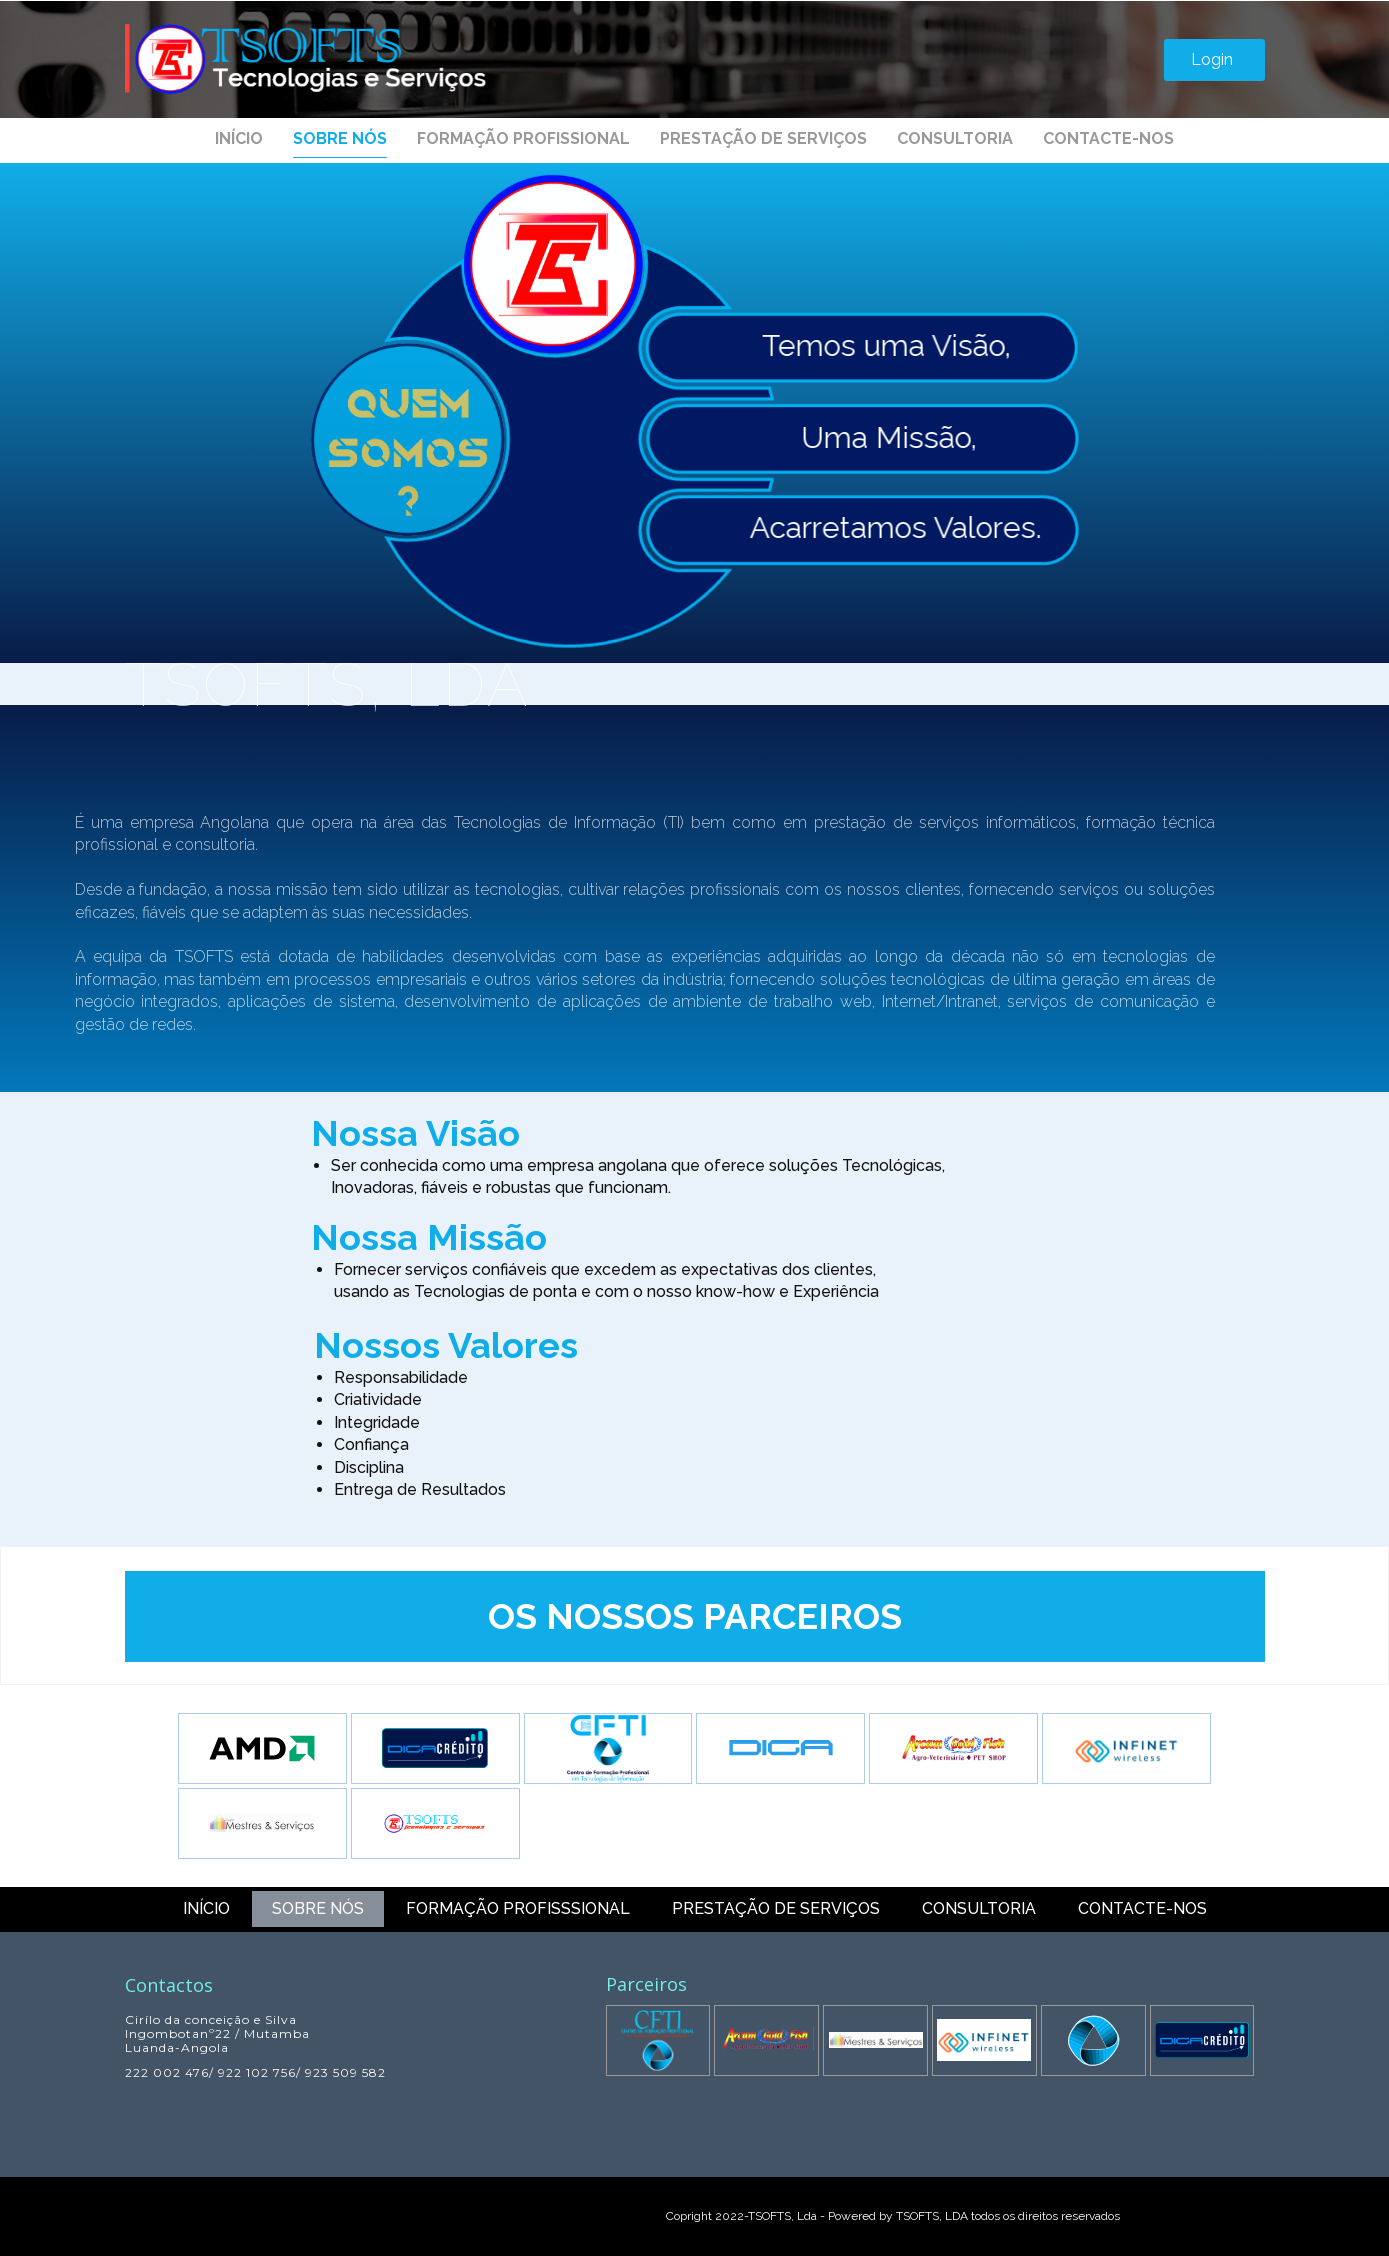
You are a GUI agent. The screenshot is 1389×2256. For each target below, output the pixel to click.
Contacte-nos (1108, 138)
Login (1214, 59)
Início (239, 138)
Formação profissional (523, 138)
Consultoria (955, 138)
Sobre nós (340, 138)
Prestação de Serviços (763, 138)
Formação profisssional (518, 1908)
